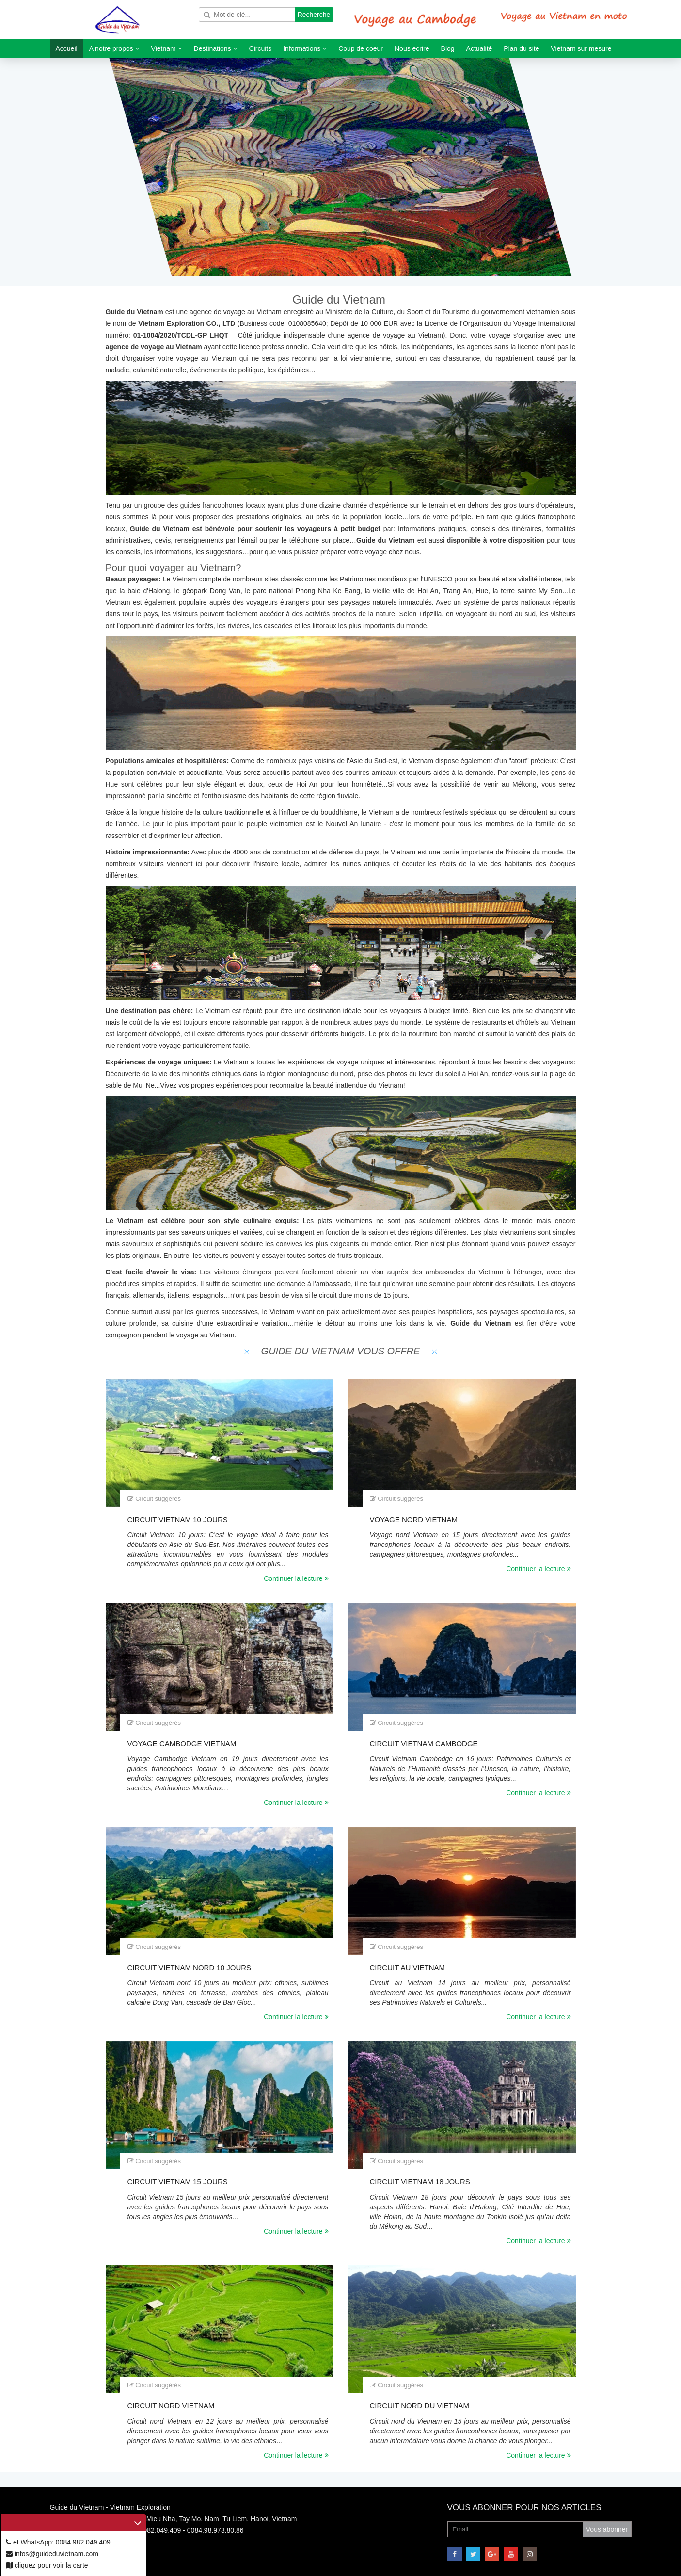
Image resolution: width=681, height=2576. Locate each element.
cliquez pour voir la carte (47, 2565)
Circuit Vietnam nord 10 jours (189, 1968)
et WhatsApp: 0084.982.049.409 (58, 2542)
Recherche (314, 14)
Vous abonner (607, 2529)
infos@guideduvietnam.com (52, 2554)
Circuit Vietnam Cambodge (424, 1743)
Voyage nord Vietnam (414, 1519)
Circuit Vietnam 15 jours (177, 2181)
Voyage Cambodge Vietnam (182, 1743)
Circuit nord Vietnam (171, 2405)
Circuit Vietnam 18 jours (420, 2181)
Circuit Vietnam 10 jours (177, 1519)
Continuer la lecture (296, 1578)
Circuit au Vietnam (407, 1968)
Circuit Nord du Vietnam (420, 2405)
